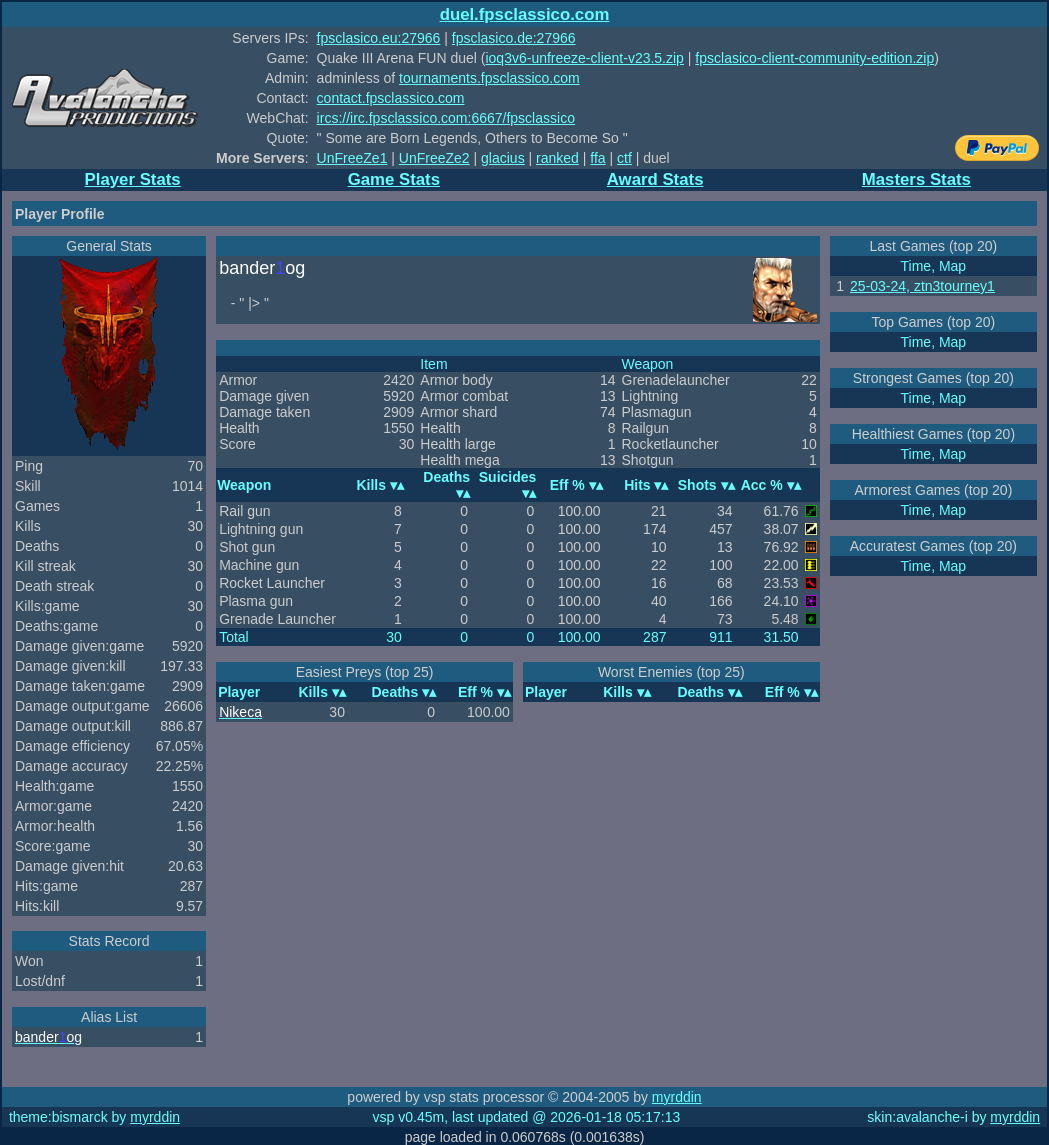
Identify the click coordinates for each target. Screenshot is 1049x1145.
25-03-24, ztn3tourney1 (922, 286)
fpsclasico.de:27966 (514, 38)
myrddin (677, 1097)
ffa (597, 158)
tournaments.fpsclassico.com (489, 78)
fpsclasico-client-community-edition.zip (814, 58)
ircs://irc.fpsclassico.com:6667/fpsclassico (446, 118)
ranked (557, 158)
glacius (503, 158)
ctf (624, 158)
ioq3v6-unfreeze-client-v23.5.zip (584, 58)
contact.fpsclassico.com (391, 98)
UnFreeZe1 (352, 158)
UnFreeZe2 (434, 158)
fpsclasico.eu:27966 (379, 38)
